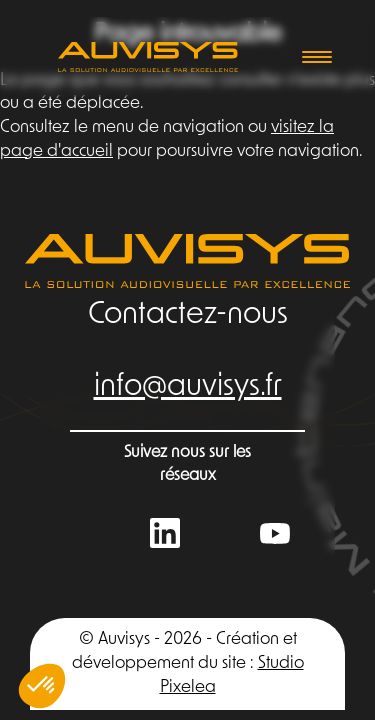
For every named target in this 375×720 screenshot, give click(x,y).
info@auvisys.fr (188, 387)
